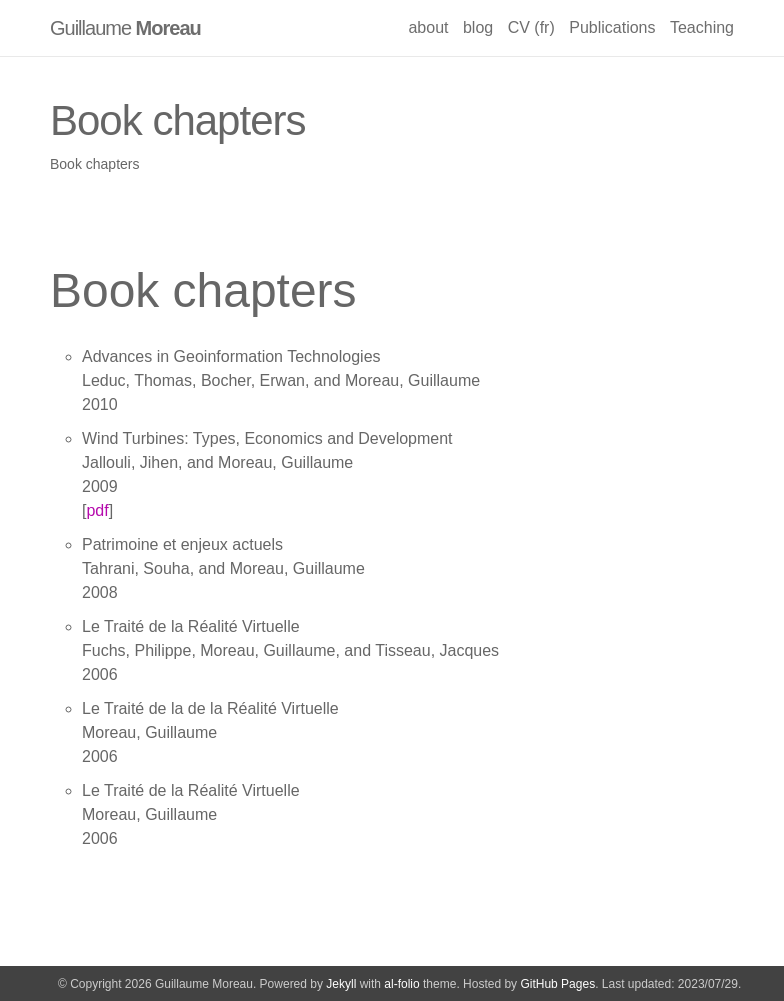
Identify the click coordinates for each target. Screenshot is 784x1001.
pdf (97, 510)
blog (478, 27)
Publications (612, 27)
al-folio (401, 984)
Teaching (702, 27)
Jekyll (341, 984)
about (428, 27)
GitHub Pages (557, 984)
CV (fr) (531, 27)
